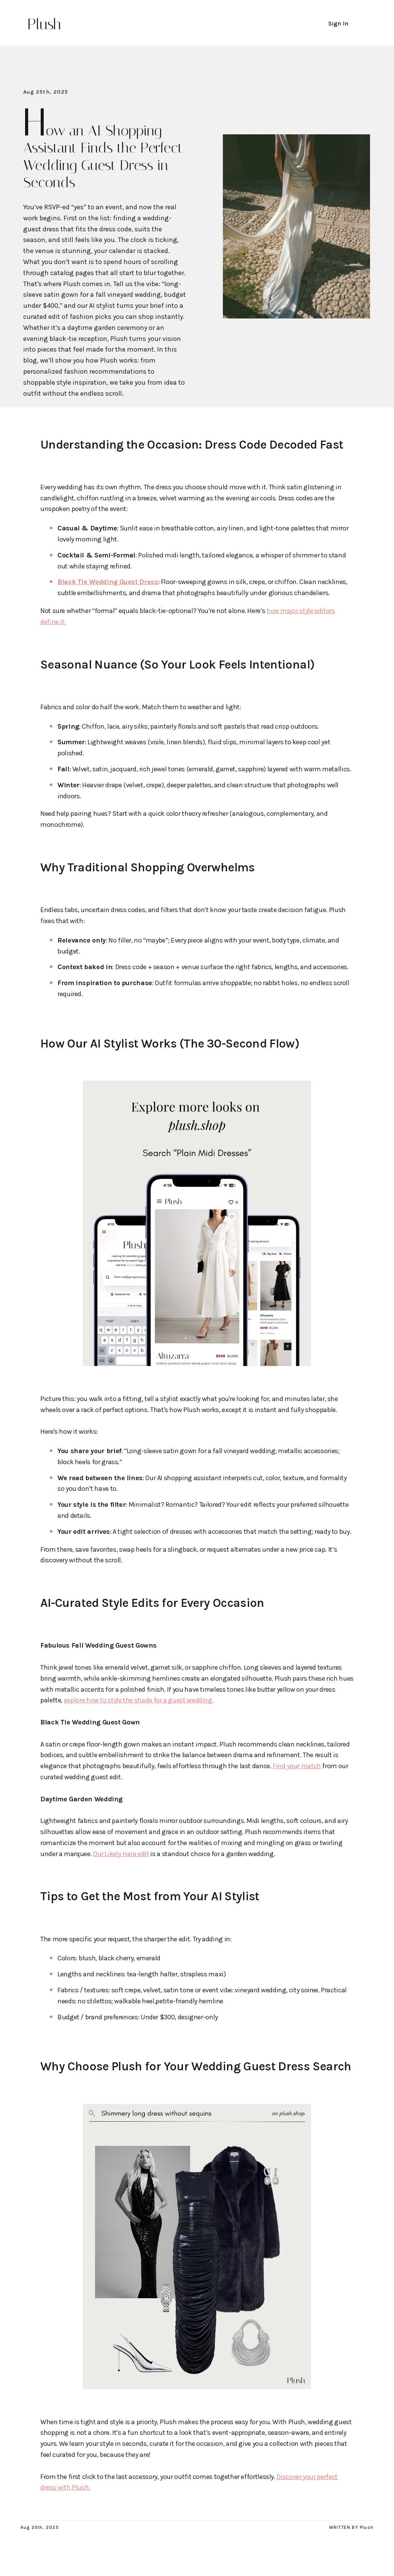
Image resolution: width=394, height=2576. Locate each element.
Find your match (297, 1766)
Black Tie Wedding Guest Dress (107, 582)
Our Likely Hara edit (121, 1854)
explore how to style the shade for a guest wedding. (139, 1700)
